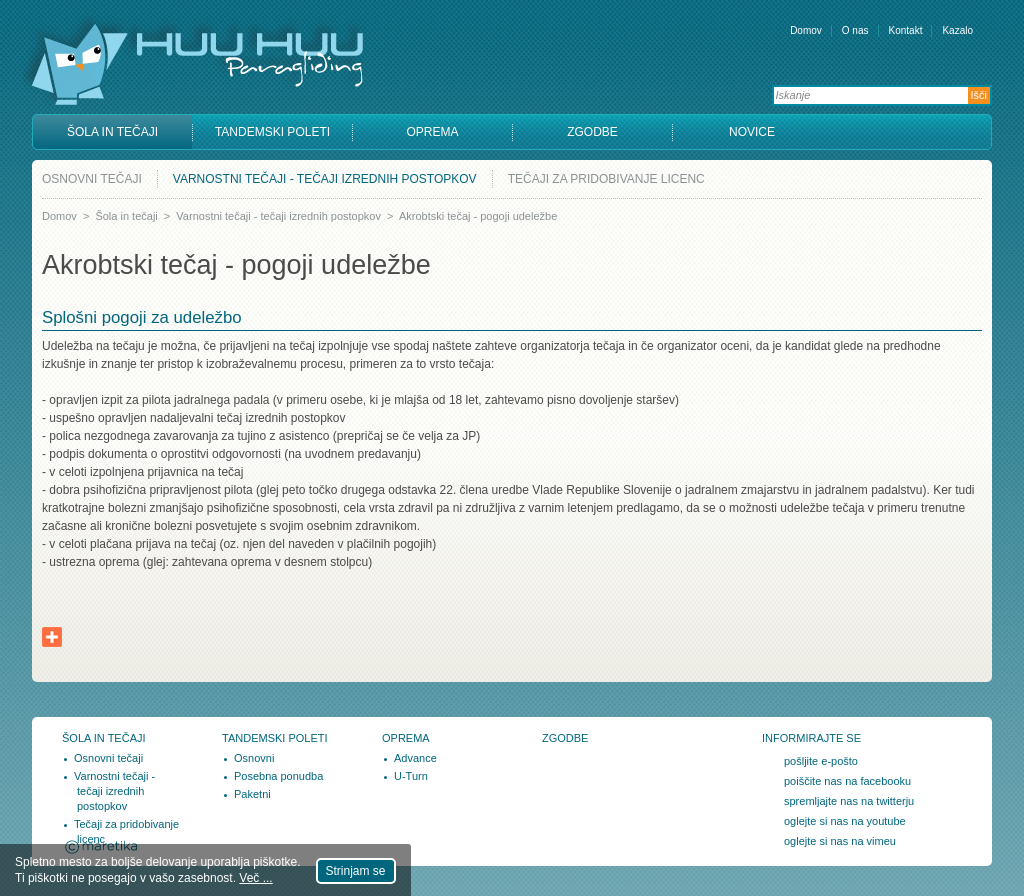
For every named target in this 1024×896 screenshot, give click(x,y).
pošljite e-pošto (821, 761)
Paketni (252, 794)
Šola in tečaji (112, 132)
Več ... (255, 878)
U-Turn (411, 776)
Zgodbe (592, 132)
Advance (415, 758)
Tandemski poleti (272, 132)
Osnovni (254, 758)
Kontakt (906, 30)
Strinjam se (356, 871)
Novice (752, 132)
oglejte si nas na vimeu (840, 841)
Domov (806, 30)
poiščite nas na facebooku (847, 781)
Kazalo (957, 30)
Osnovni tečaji (92, 179)
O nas (855, 30)
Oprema (432, 132)
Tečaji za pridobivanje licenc (606, 179)
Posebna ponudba (278, 776)
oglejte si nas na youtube (845, 821)
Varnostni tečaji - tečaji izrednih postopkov (325, 179)
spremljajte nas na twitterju (849, 801)
